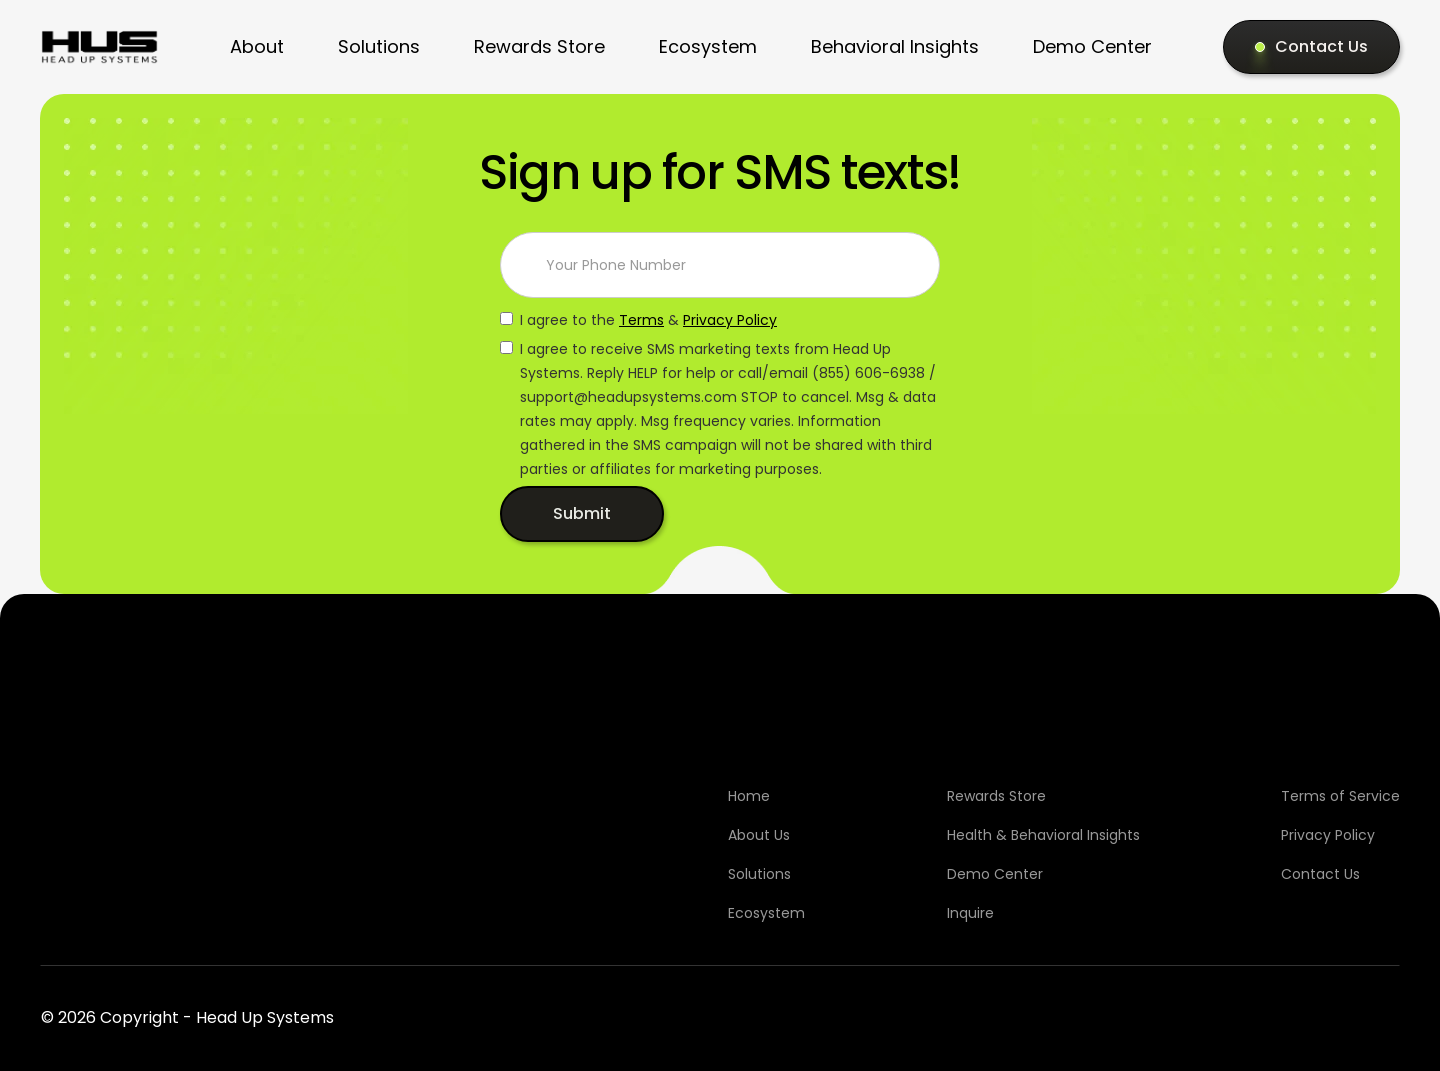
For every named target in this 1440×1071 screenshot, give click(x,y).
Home (749, 796)
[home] (99, 47)
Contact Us (1320, 874)
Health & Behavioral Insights (1043, 835)
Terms (641, 320)
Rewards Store (539, 46)
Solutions (379, 46)
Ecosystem (708, 46)
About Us (759, 835)
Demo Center (1092, 46)
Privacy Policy (730, 320)
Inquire (970, 913)
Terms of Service (1340, 796)
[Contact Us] (1311, 47)
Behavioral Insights (895, 46)
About (257, 46)
